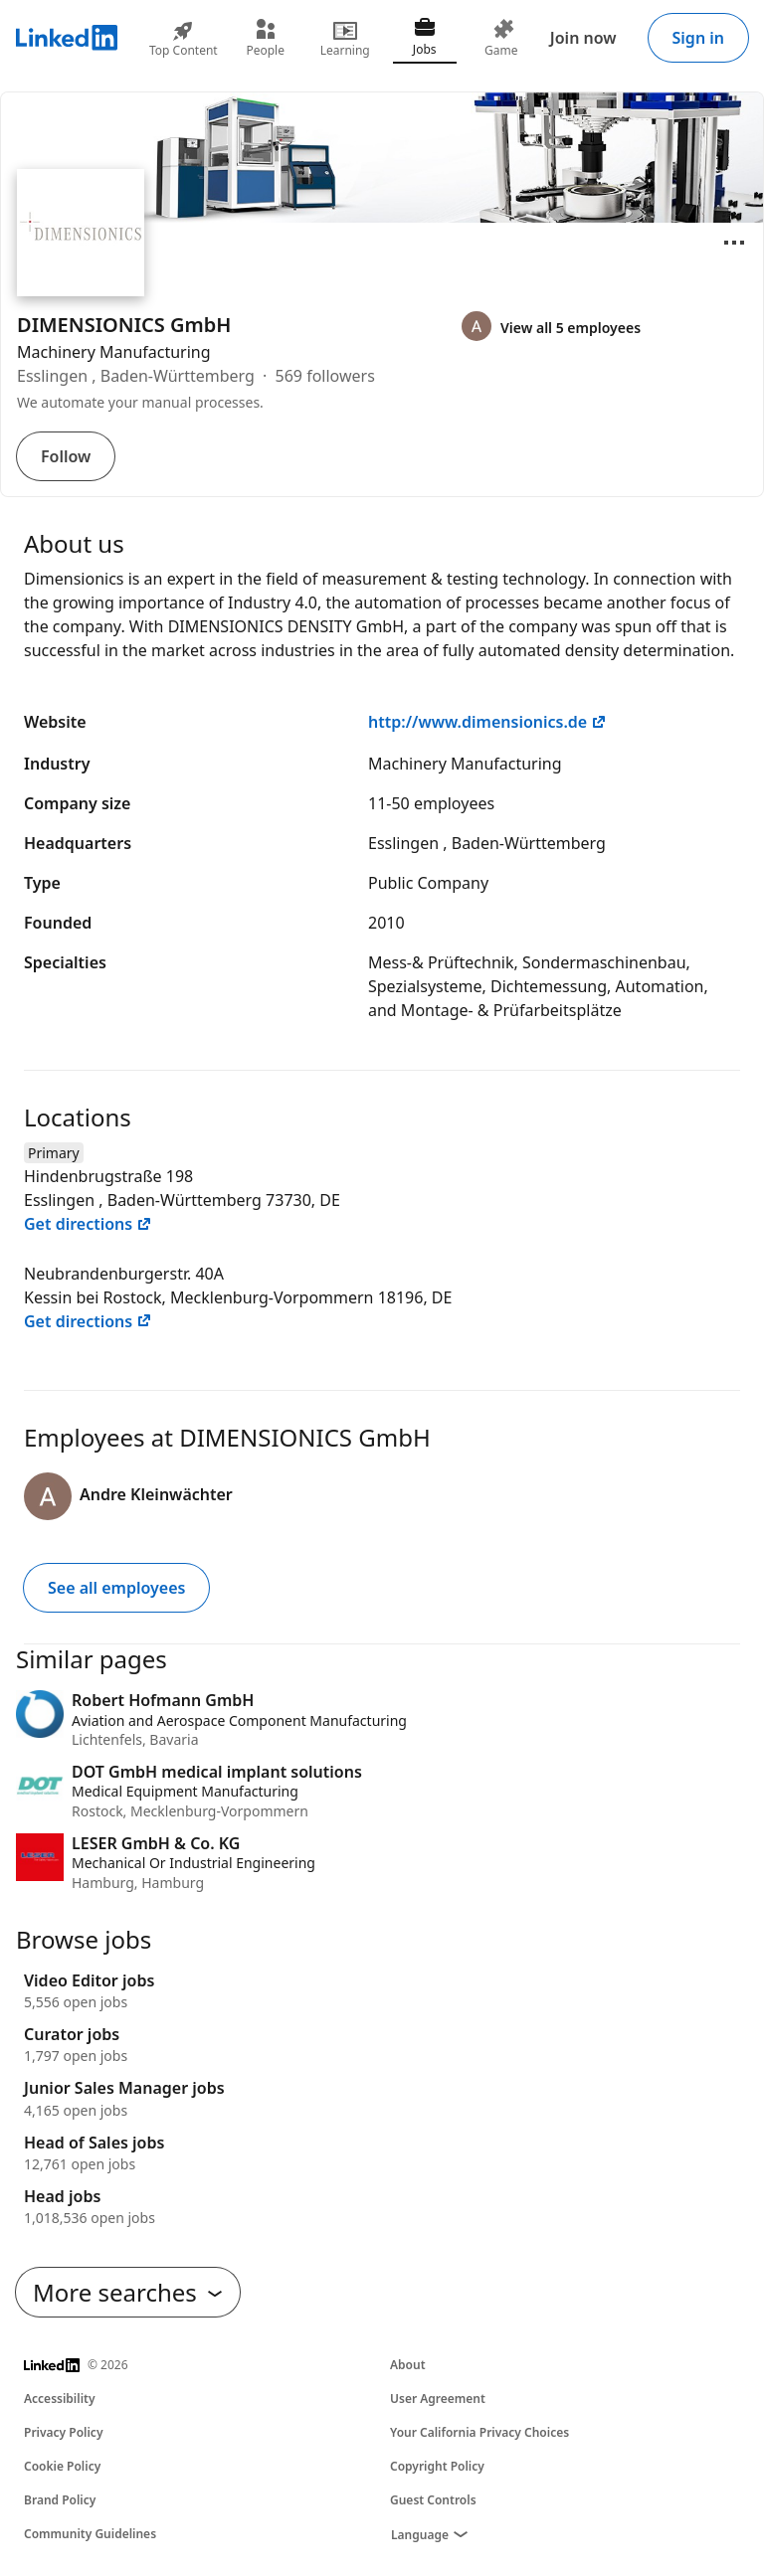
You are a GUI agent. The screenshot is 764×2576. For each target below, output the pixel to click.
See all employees (116, 1588)
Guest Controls (433, 2499)
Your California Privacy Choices (479, 2432)
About (408, 2364)
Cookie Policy (62, 2466)
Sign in (698, 38)
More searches (128, 2292)
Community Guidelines (90, 2533)
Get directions (88, 1224)
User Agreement (437, 2398)
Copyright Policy (437, 2466)
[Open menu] (734, 242)
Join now (583, 38)
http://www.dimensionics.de (487, 722)
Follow (66, 456)
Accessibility (60, 2398)
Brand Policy (60, 2499)
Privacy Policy (63, 2432)
